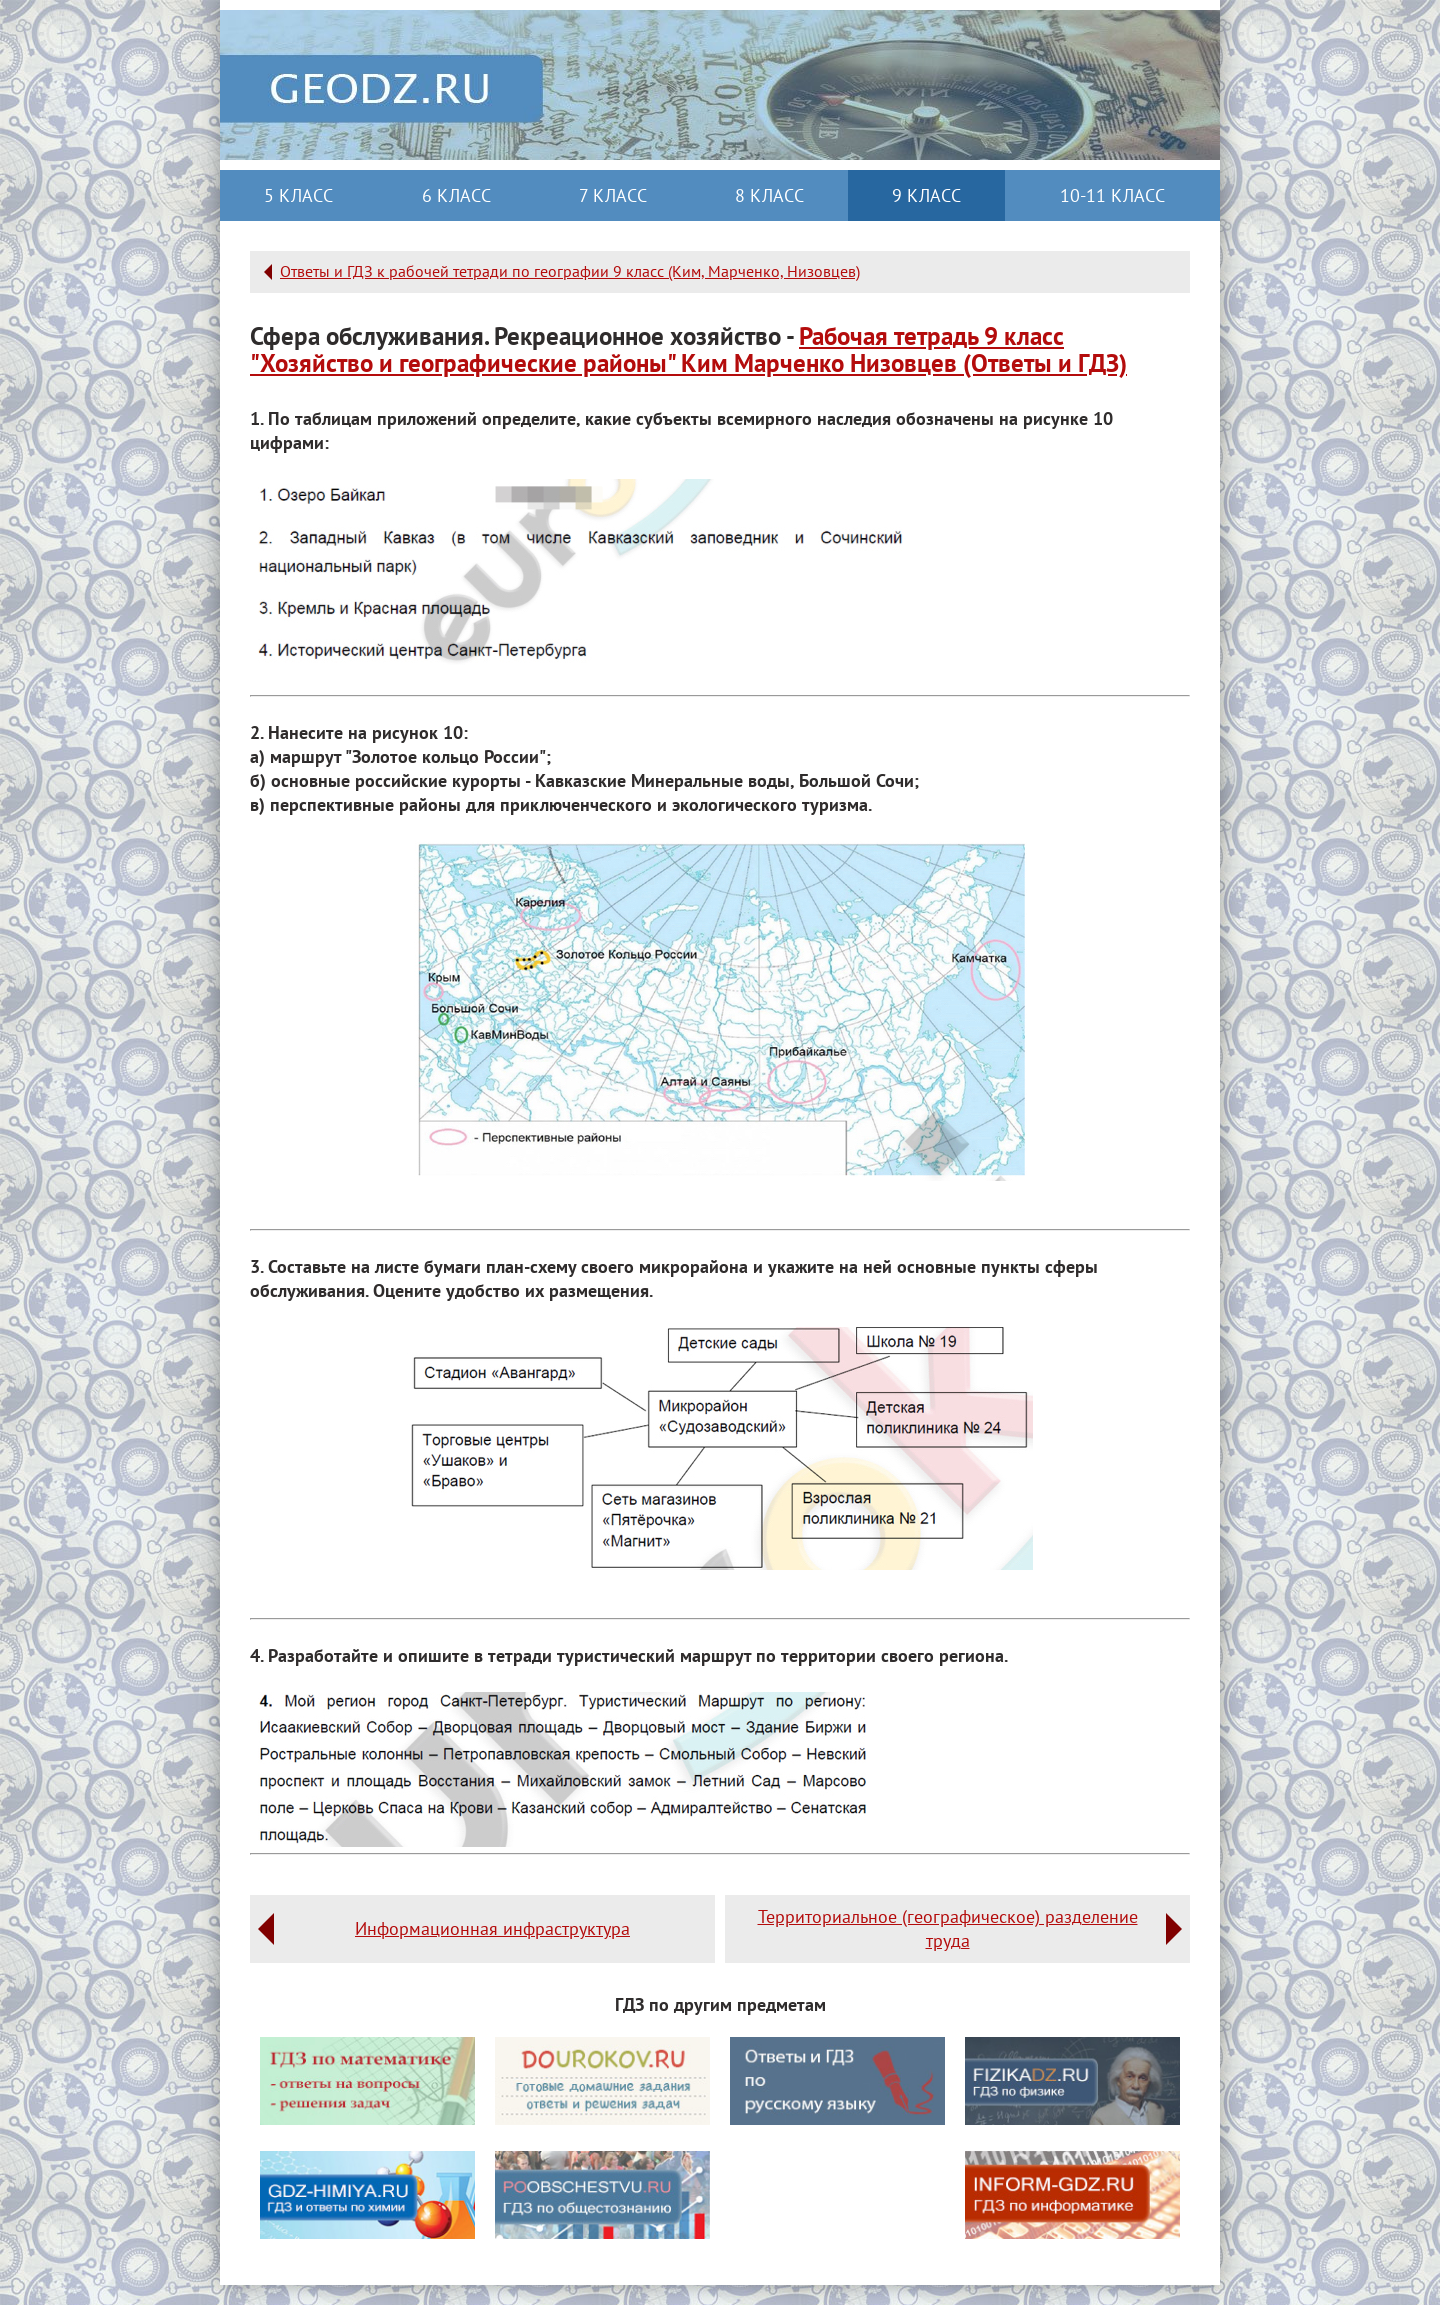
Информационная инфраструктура (492, 1928)
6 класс (456, 195)
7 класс (613, 195)
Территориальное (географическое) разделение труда (948, 1928)
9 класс (926, 195)
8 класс (769, 195)
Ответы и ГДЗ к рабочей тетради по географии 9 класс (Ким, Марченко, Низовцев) (570, 271)
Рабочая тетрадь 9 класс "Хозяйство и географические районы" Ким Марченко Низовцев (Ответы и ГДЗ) (688, 349)
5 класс (298, 195)
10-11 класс (1112, 195)
